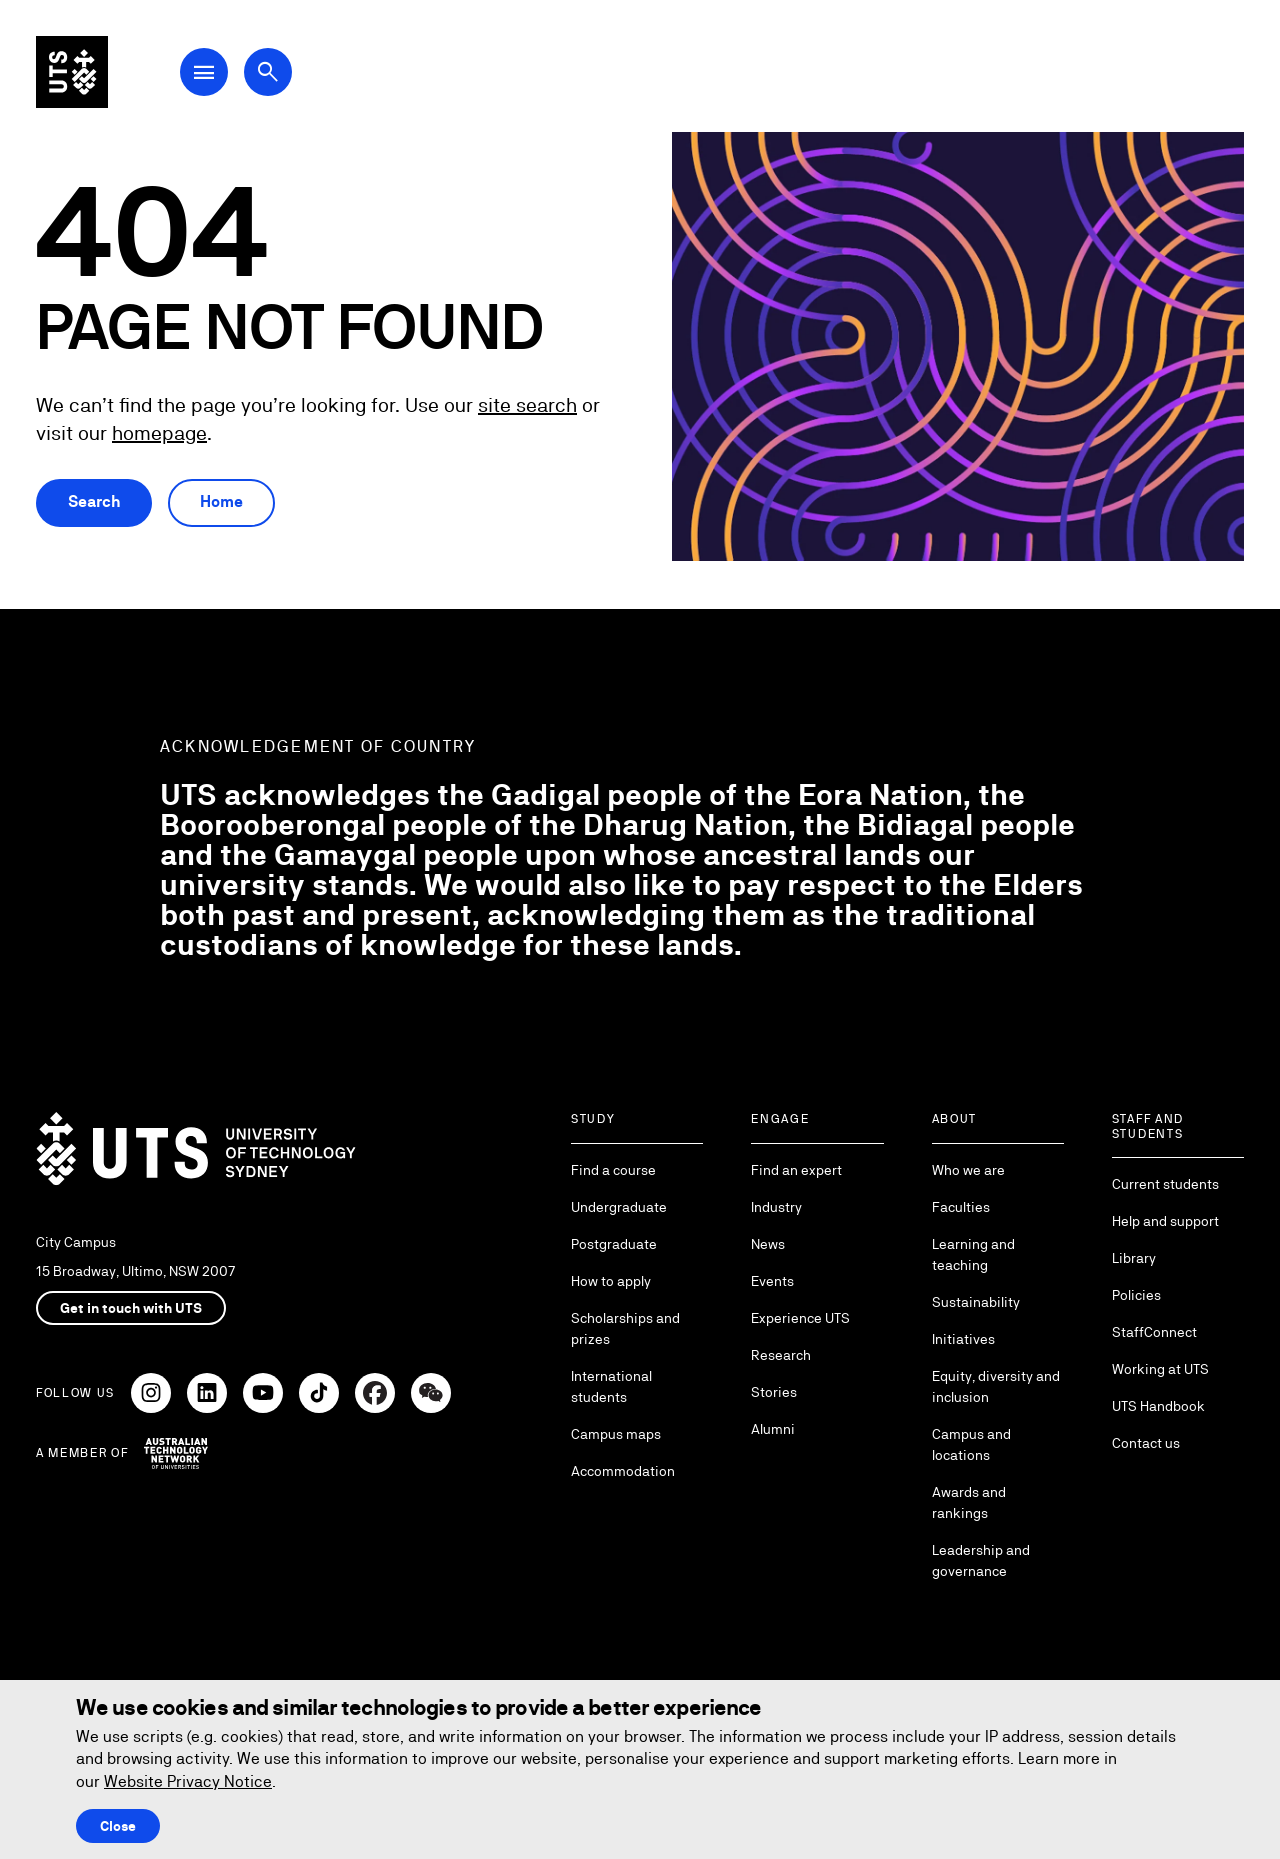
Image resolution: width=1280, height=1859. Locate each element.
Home (221, 501)
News (768, 1244)
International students (611, 1386)
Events (772, 1281)
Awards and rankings (969, 1502)
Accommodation (623, 1471)
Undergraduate (619, 1207)
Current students (1165, 1184)
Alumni (773, 1429)
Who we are (968, 1170)
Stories (774, 1392)
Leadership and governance (981, 1560)
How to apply (611, 1281)
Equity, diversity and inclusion (996, 1386)
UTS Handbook (1158, 1406)
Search (94, 501)
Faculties (961, 1207)
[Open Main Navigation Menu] (204, 72)
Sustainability (976, 1302)
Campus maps (616, 1434)
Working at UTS (1160, 1369)
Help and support (1165, 1221)
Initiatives (963, 1339)
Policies (1136, 1295)
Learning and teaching (973, 1254)
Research (781, 1355)
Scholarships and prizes (625, 1328)
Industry (776, 1207)
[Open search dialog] (268, 72)
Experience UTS (800, 1318)
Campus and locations (971, 1444)
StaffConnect (1154, 1332)
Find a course (613, 1170)
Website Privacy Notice (188, 1781)
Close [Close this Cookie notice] (118, 1826)
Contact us (1146, 1443)
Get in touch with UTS (131, 1308)
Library (1134, 1258)
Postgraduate (614, 1244)
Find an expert (796, 1170)
